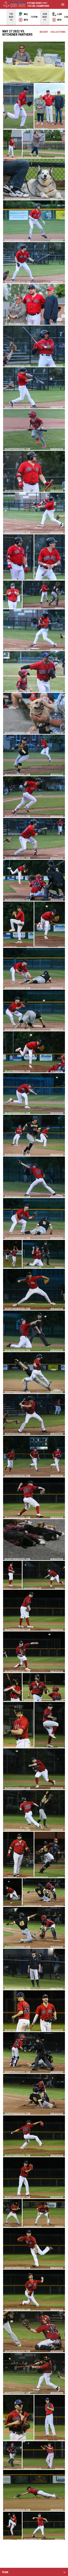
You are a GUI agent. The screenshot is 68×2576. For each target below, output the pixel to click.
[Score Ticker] (34, 17)
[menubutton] (63, 4)
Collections (58, 31)
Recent (44, 31)
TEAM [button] (5, 2572)
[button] (34, 62)
